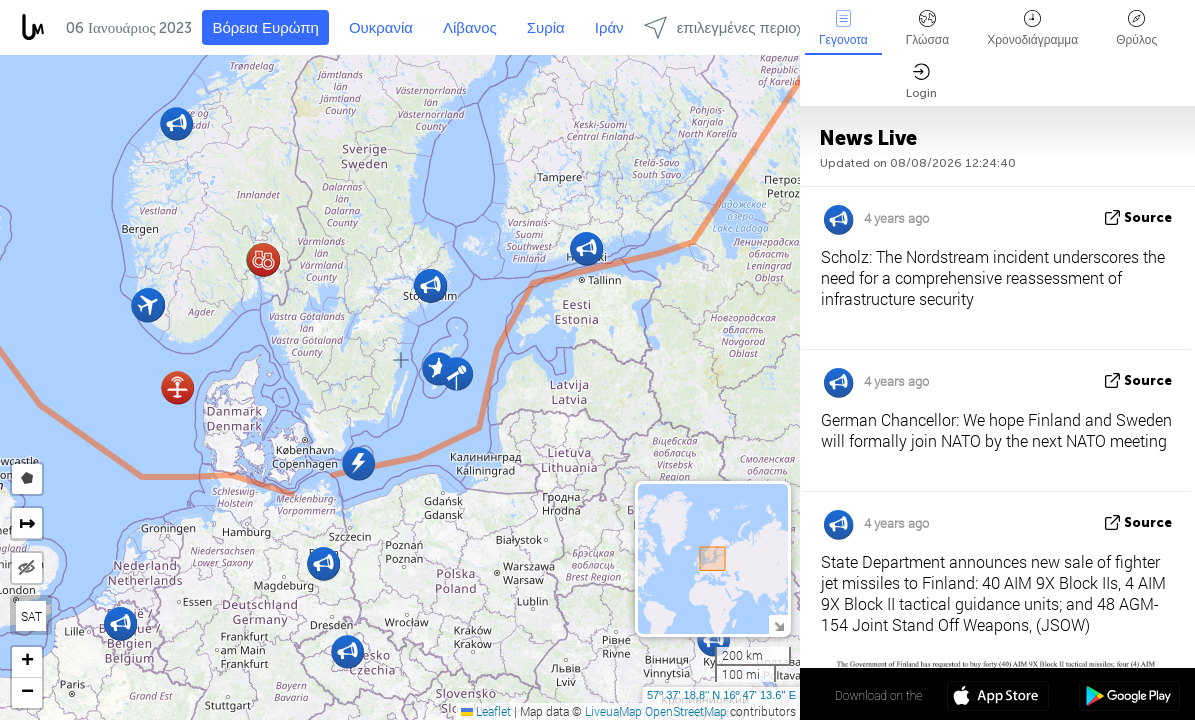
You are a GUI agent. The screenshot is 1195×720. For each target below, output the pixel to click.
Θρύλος (1136, 28)
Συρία (546, 28)
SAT (31, 616)
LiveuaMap (613, 711)
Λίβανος (470, 28)
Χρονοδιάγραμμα (1032, 28)
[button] (177, 387)
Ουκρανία (381, 28)
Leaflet (486, 711)
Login (921, 81)
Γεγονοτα (843, 28)
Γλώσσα (928, 28)
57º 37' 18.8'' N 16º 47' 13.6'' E (721, 695)
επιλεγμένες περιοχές (731, 27)
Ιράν (609, 28)
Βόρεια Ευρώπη (265, 28)
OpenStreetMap (686, 711)
